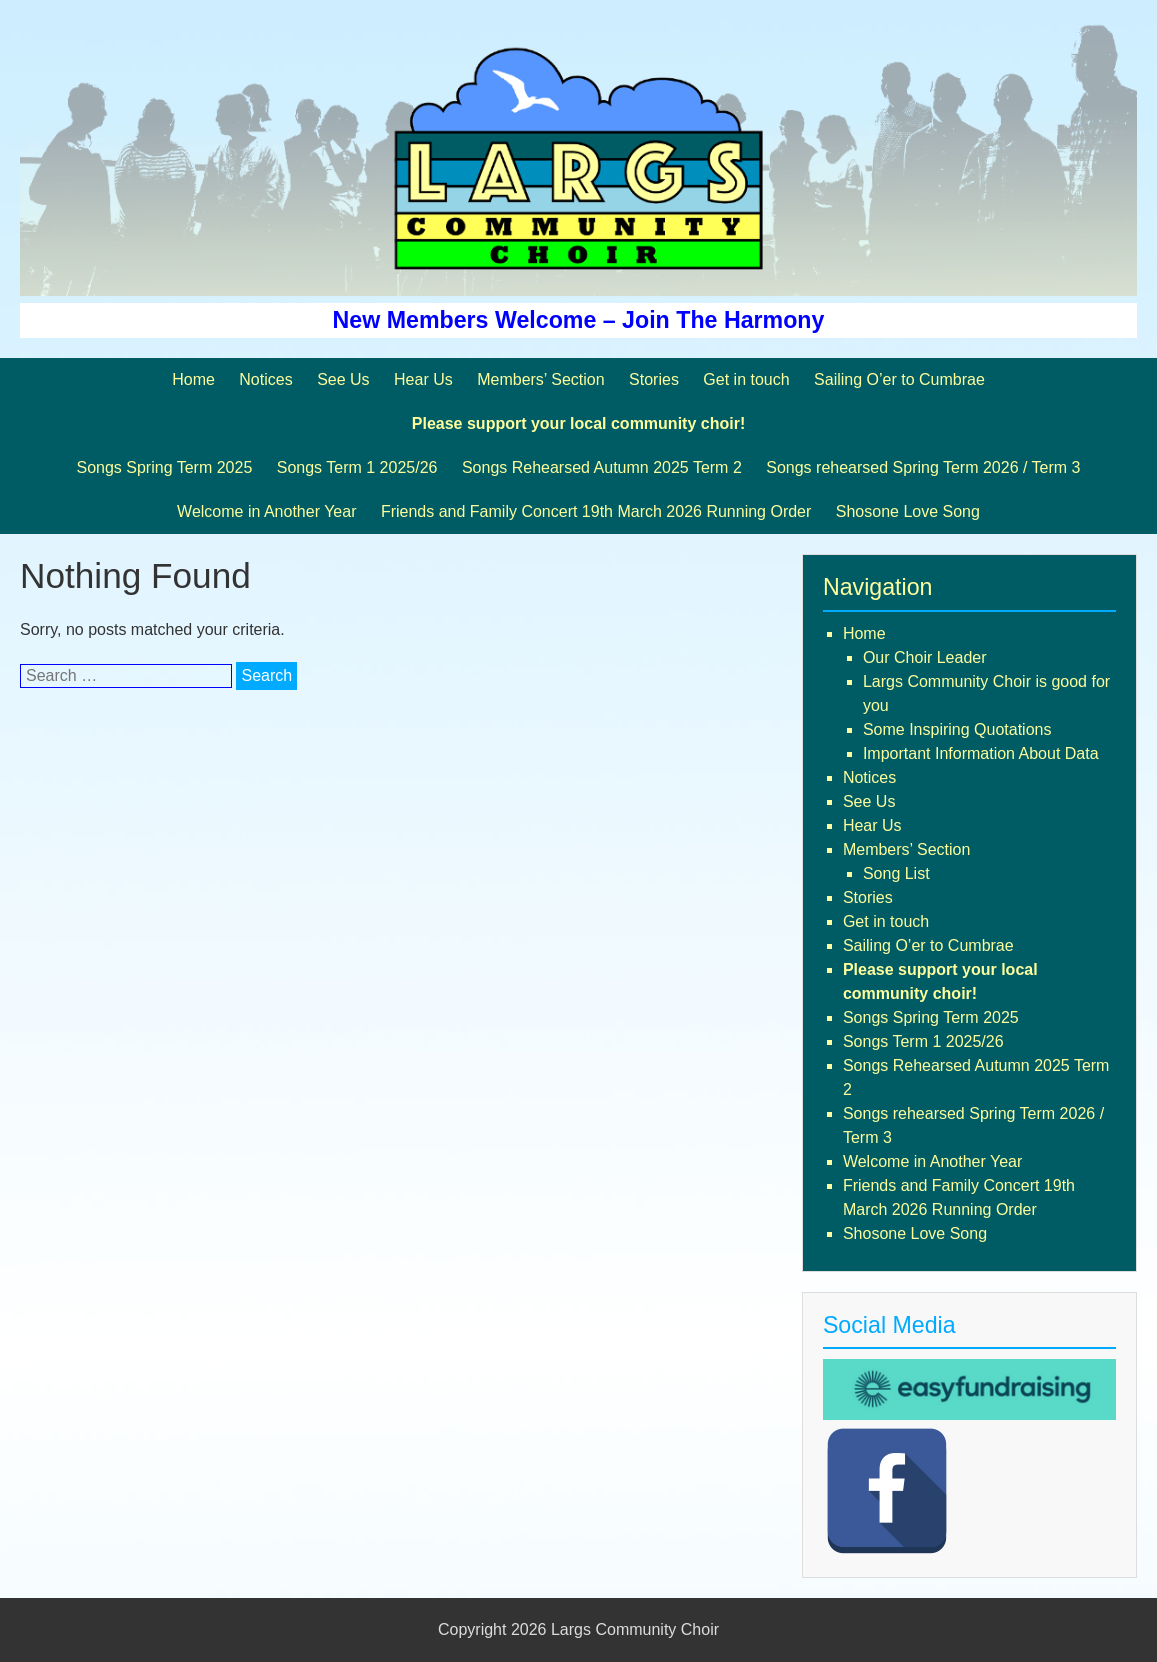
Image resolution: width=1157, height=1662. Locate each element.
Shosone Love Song (908, 511)
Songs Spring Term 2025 (164, 467)
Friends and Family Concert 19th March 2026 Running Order (596, 511)
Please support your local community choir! (578, 423)
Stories (654, 379)
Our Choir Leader (925, 657)
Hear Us (423, 379)
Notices (265, 379)
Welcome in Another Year (266, 511)
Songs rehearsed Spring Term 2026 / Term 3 (923, 467)
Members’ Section (540, 379)
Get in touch (746, 379)
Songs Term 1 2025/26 (357, 467)
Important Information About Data (981, 753)
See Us (343, 379)
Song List (896, 873)
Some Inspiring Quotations (957, 729)
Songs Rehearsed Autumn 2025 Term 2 (602, 467)
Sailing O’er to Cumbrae (899, 379)
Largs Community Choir (635, 1629)
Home (193, 379)
